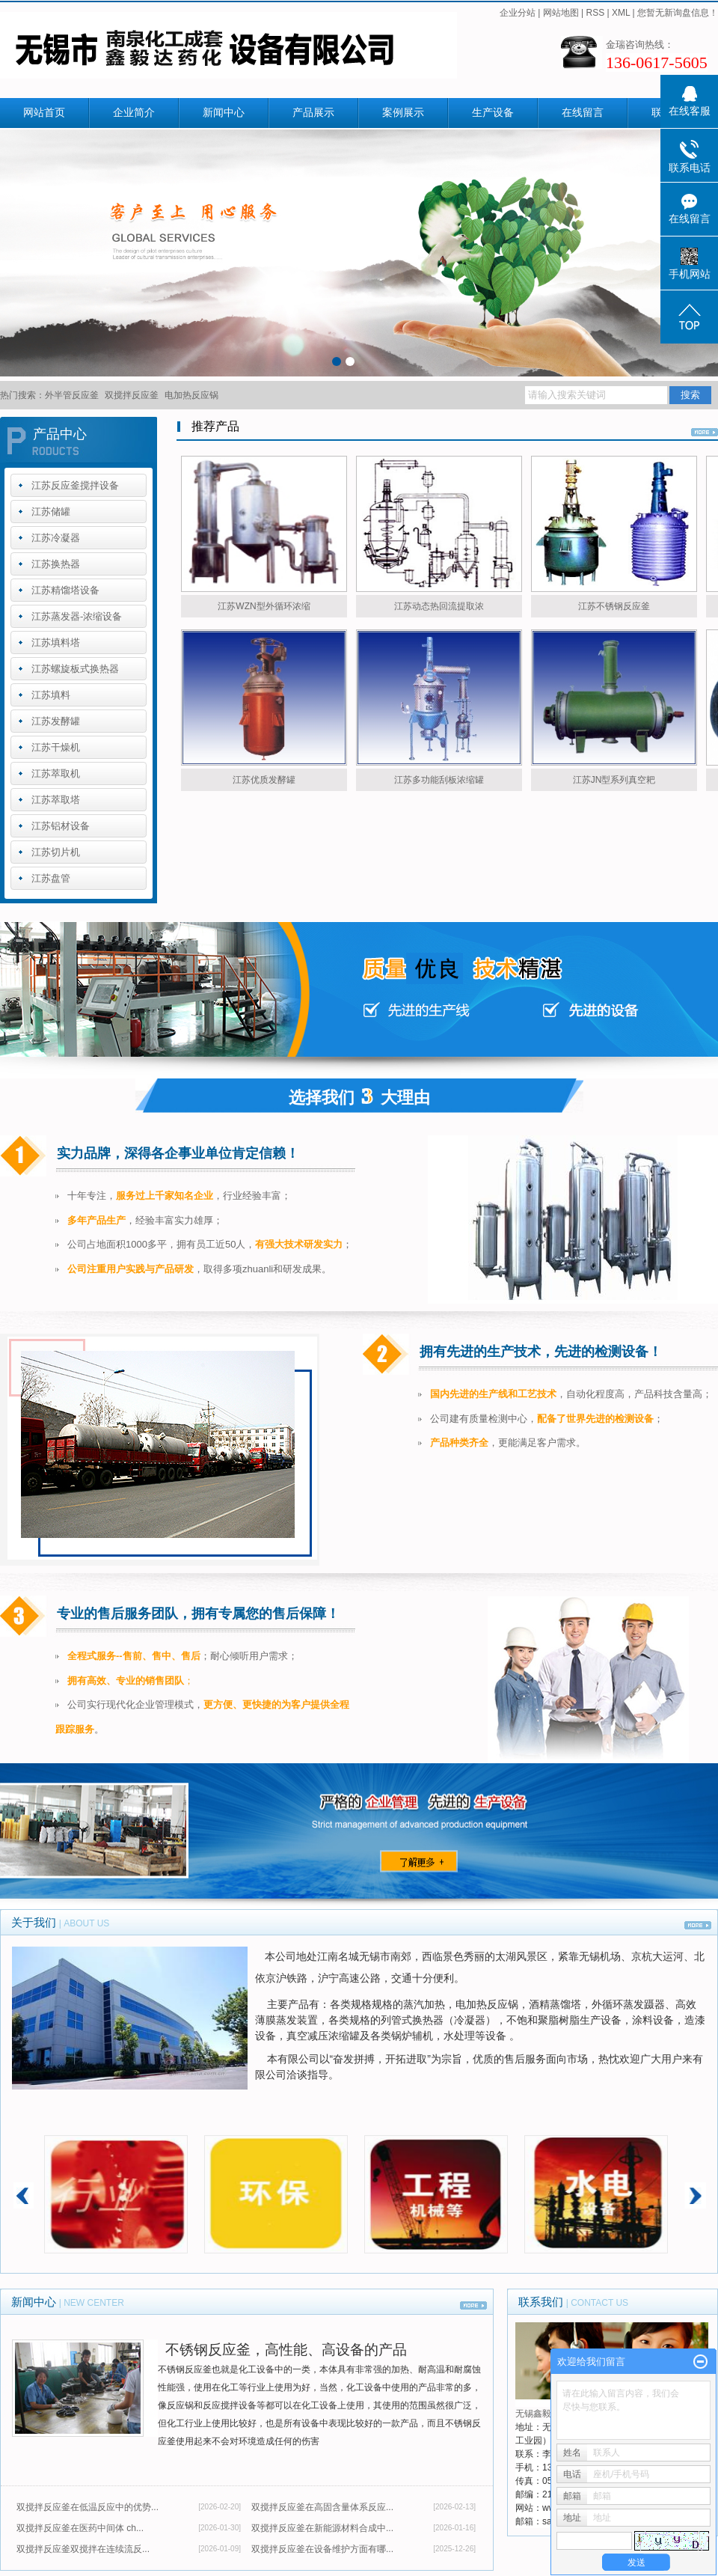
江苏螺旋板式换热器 (75, 668)
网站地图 (561, 12)
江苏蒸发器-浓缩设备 (76, 616)
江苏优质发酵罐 (264, 780)
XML (621, 12)
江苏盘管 (50, 878)
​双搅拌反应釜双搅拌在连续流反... (83, 2549)
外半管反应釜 (72, 395)
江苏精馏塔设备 (65, 590)
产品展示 (313, 112)
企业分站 (518, 12)
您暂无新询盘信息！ (677, 12)
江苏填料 (50, 695)
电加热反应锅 (191, 395)
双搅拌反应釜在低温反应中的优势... (87, 2507)
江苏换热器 (55, 564)
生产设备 (493, 112)
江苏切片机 (55, 852)
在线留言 (583, 112)
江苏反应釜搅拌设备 (75, 485)
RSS (595, 12)
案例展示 (403, 112)
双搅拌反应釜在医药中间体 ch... (80, 2528)
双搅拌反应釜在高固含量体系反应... (322, 2507)
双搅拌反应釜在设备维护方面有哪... (322, 2549)
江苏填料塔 (55, 642)
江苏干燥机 (55, 747)
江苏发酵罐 (55, 721)
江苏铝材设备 (60, 825)
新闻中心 (224, 112)
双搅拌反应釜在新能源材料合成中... (322, 2528)
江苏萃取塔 (55, 799)
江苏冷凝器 (55, 537)
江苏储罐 (50, 511)
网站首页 (44, 112)
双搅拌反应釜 (132, 395)
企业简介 (134, 112)
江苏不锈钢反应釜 (614, 606)
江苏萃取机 (55, 773)
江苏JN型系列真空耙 (614, 780)
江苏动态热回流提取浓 (439, 606)
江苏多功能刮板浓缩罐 (439, 780)
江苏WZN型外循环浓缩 (264, 606)
